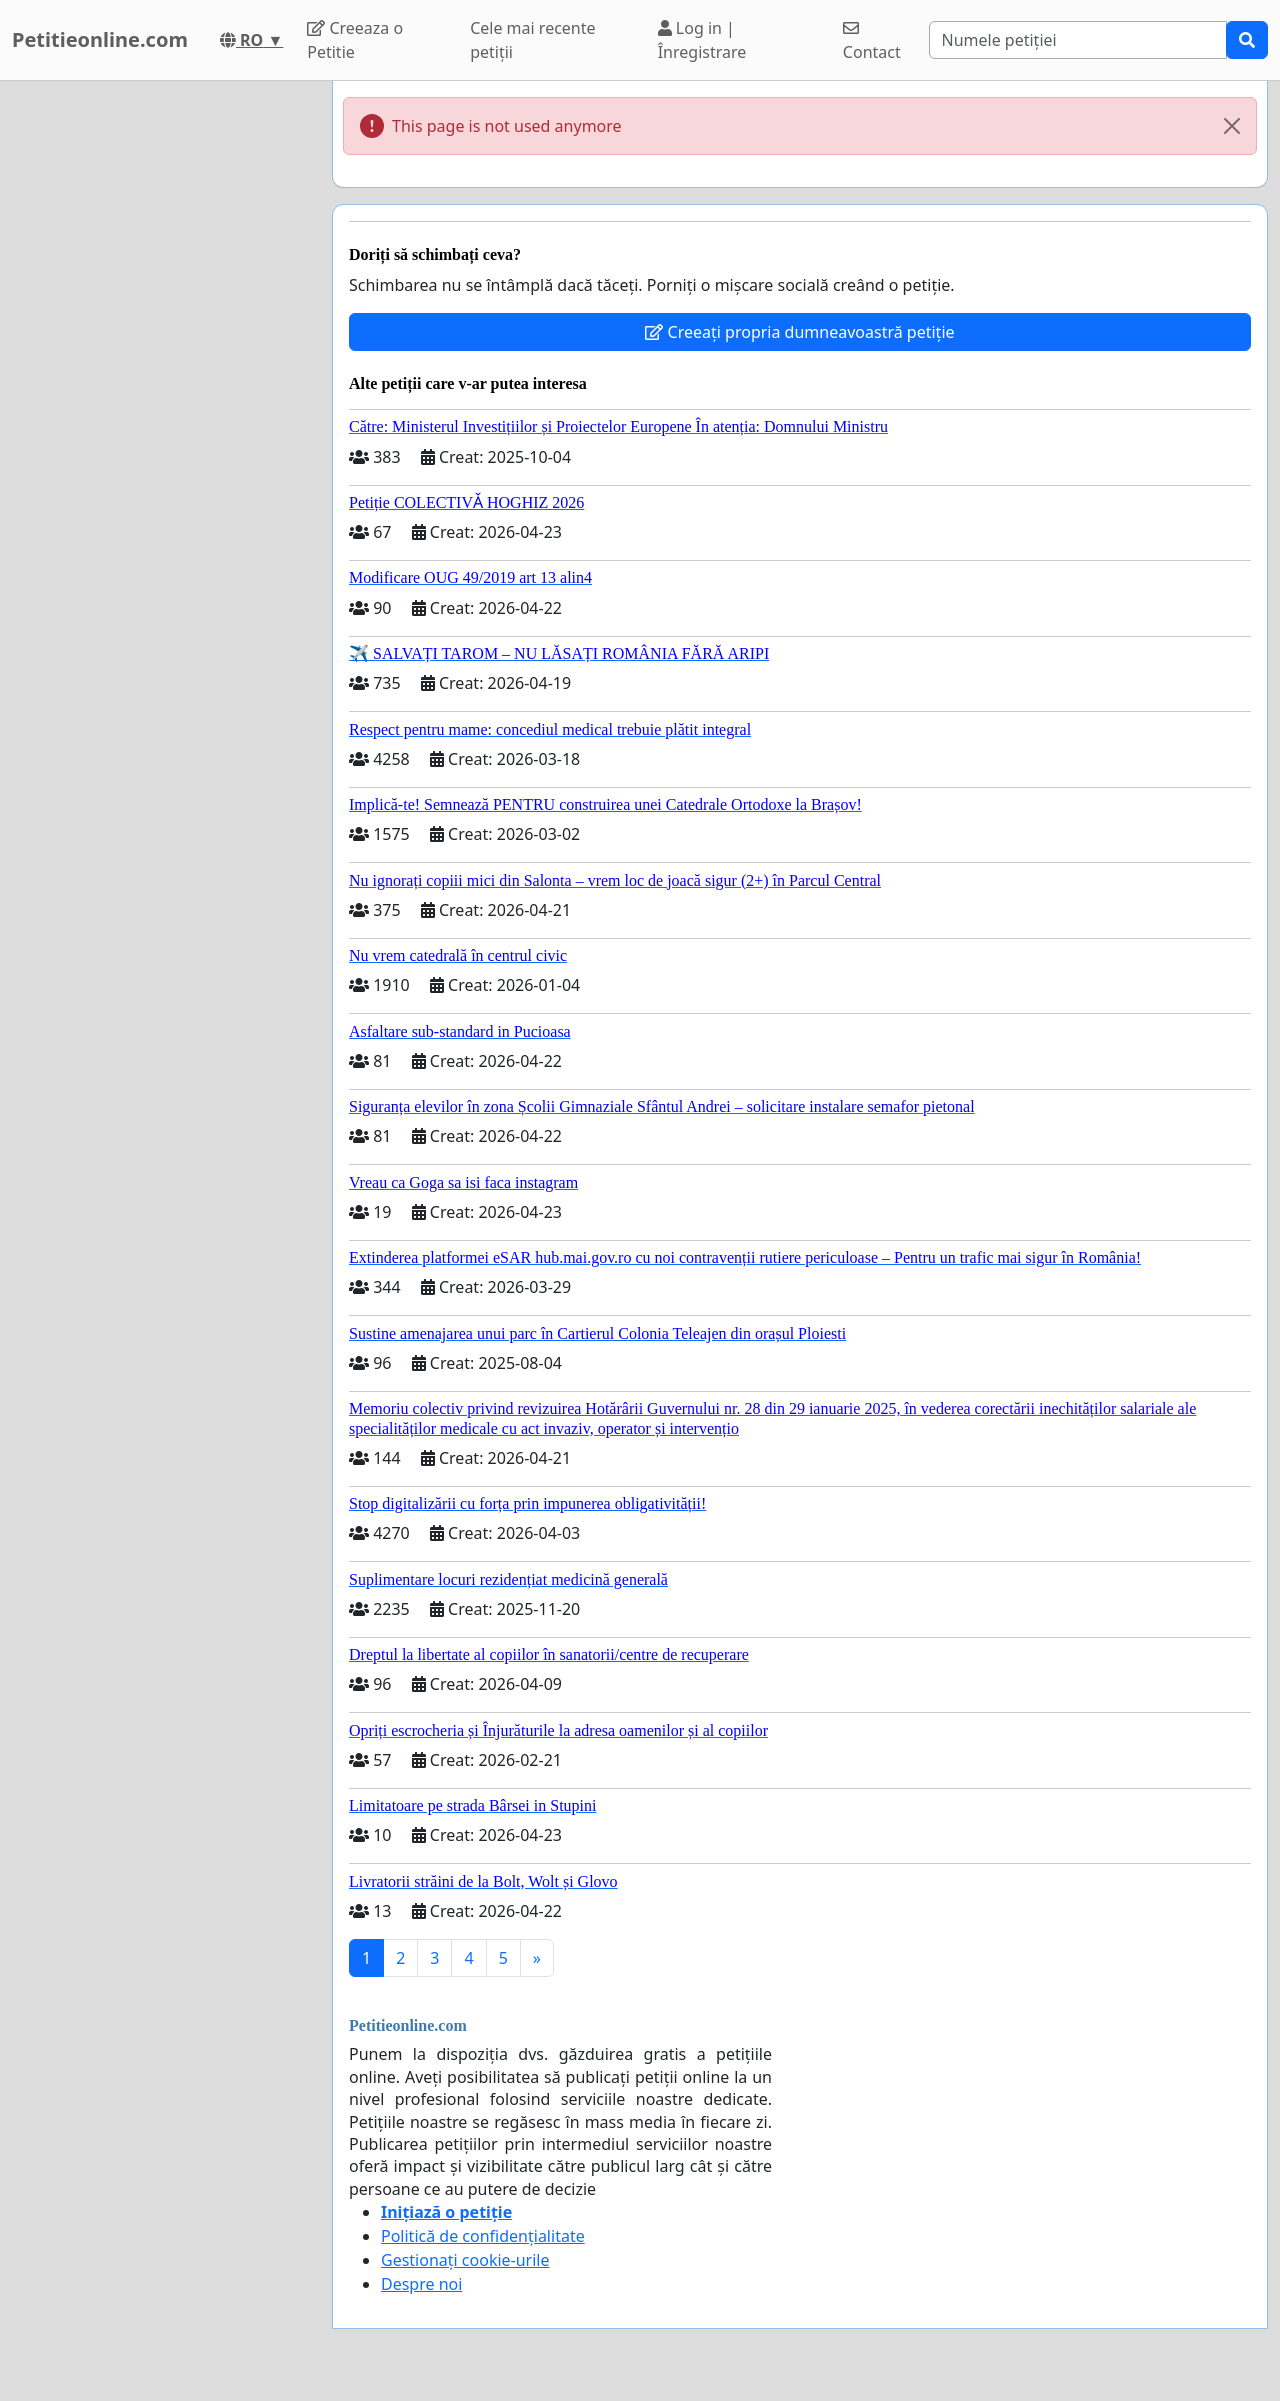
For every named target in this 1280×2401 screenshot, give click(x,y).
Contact (872, 41)
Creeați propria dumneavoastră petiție (799, 332)
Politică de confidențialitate (483, 2236)
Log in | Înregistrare (702, 40)
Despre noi (421, 2284)
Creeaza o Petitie (355, 40)
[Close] (1232, 126)
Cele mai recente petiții (532, 40)
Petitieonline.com (100, 39)
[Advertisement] (160, 381)
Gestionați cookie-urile (465, 2260)
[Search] (1078, 40)
